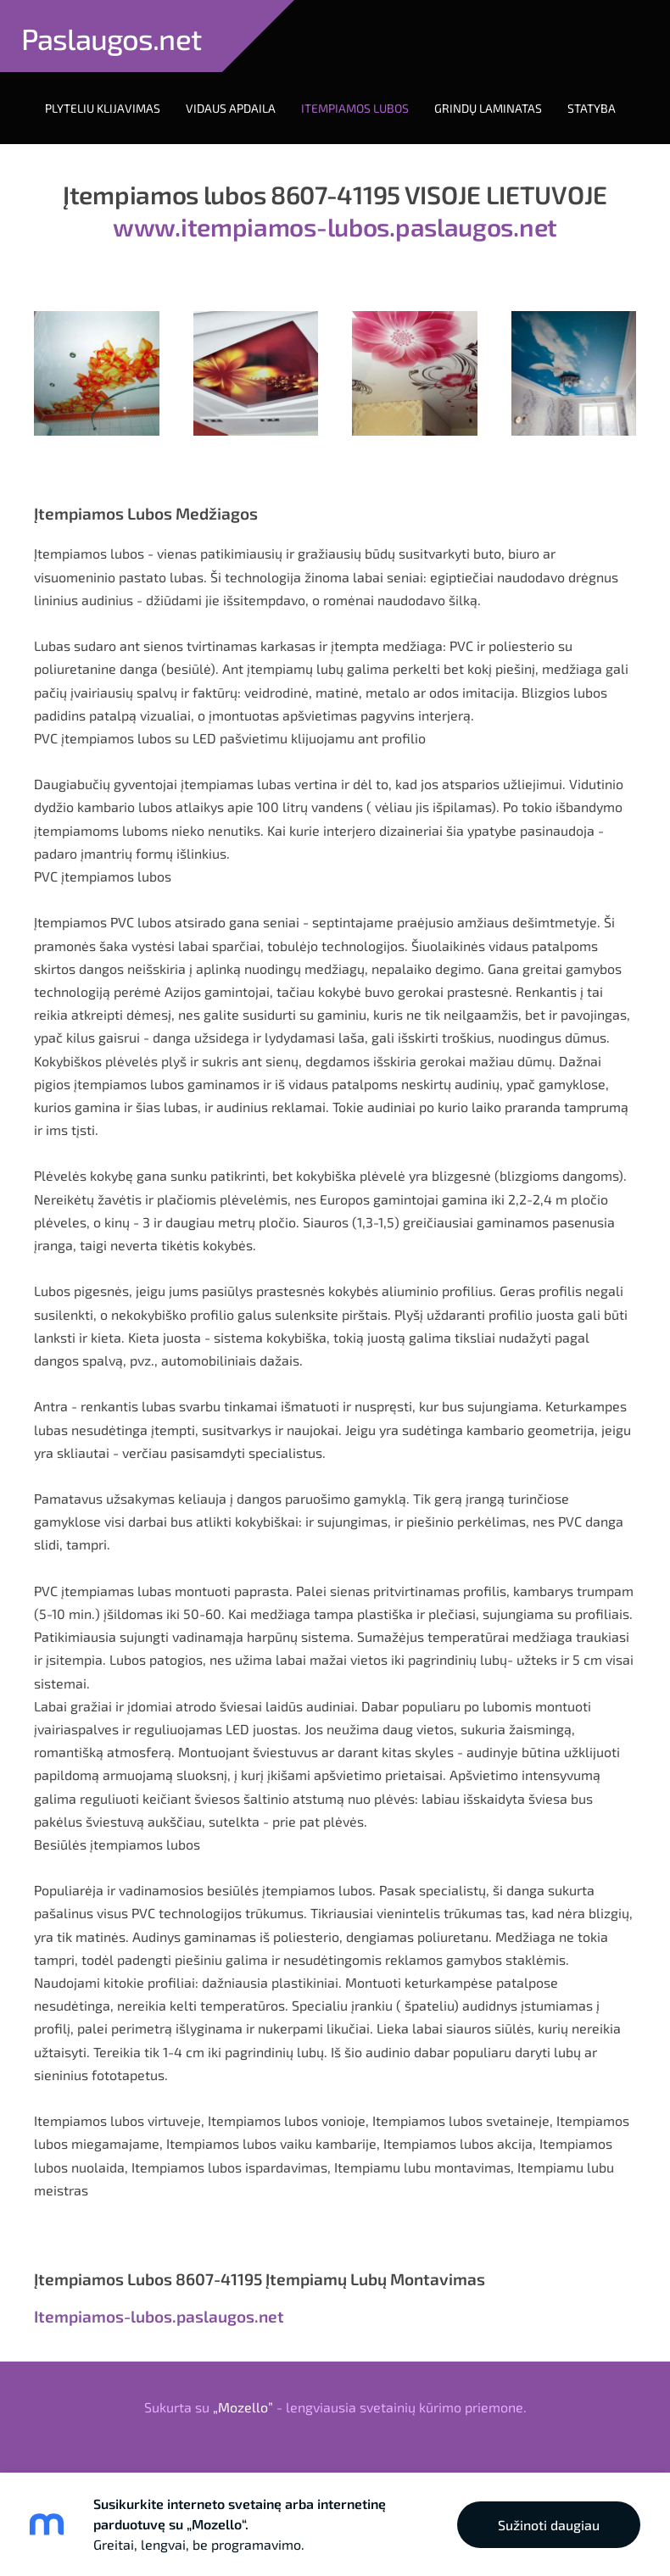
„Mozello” (243, 2407)
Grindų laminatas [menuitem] (488, 108)
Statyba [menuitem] (591, 108)
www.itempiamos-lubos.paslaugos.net (335, 226)
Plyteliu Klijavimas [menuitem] (102, 108)
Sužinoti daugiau (549, 2525)
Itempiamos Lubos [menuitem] (355, 108)
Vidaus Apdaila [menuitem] (231, 108)
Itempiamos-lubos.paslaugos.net (159, 2316)
